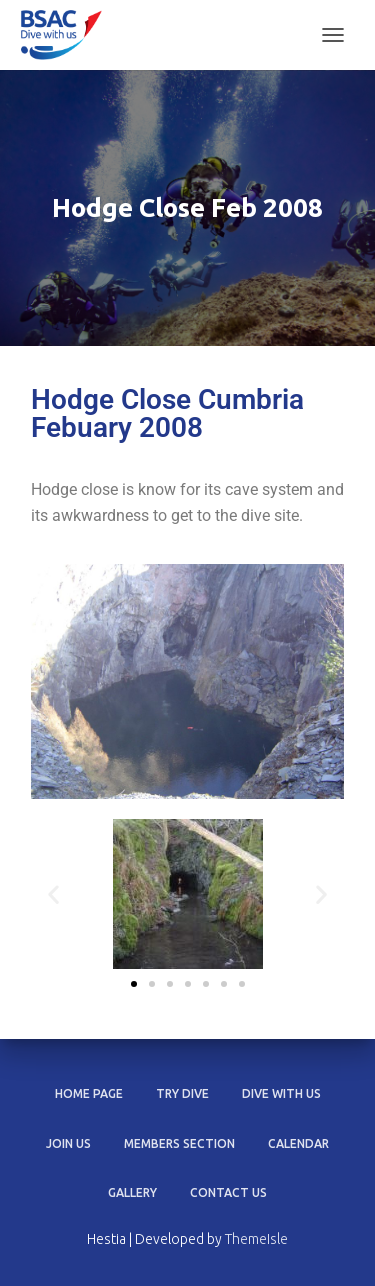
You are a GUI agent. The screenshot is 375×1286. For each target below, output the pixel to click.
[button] (53, 894)
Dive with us (281, 1093)
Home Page (89, 1093)
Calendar (298, 1143)
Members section (179, 1143)
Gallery (132, 1192)
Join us (68, 1143)
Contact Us (228, 1192)
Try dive (182, 1093)
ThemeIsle (256, 1239)
